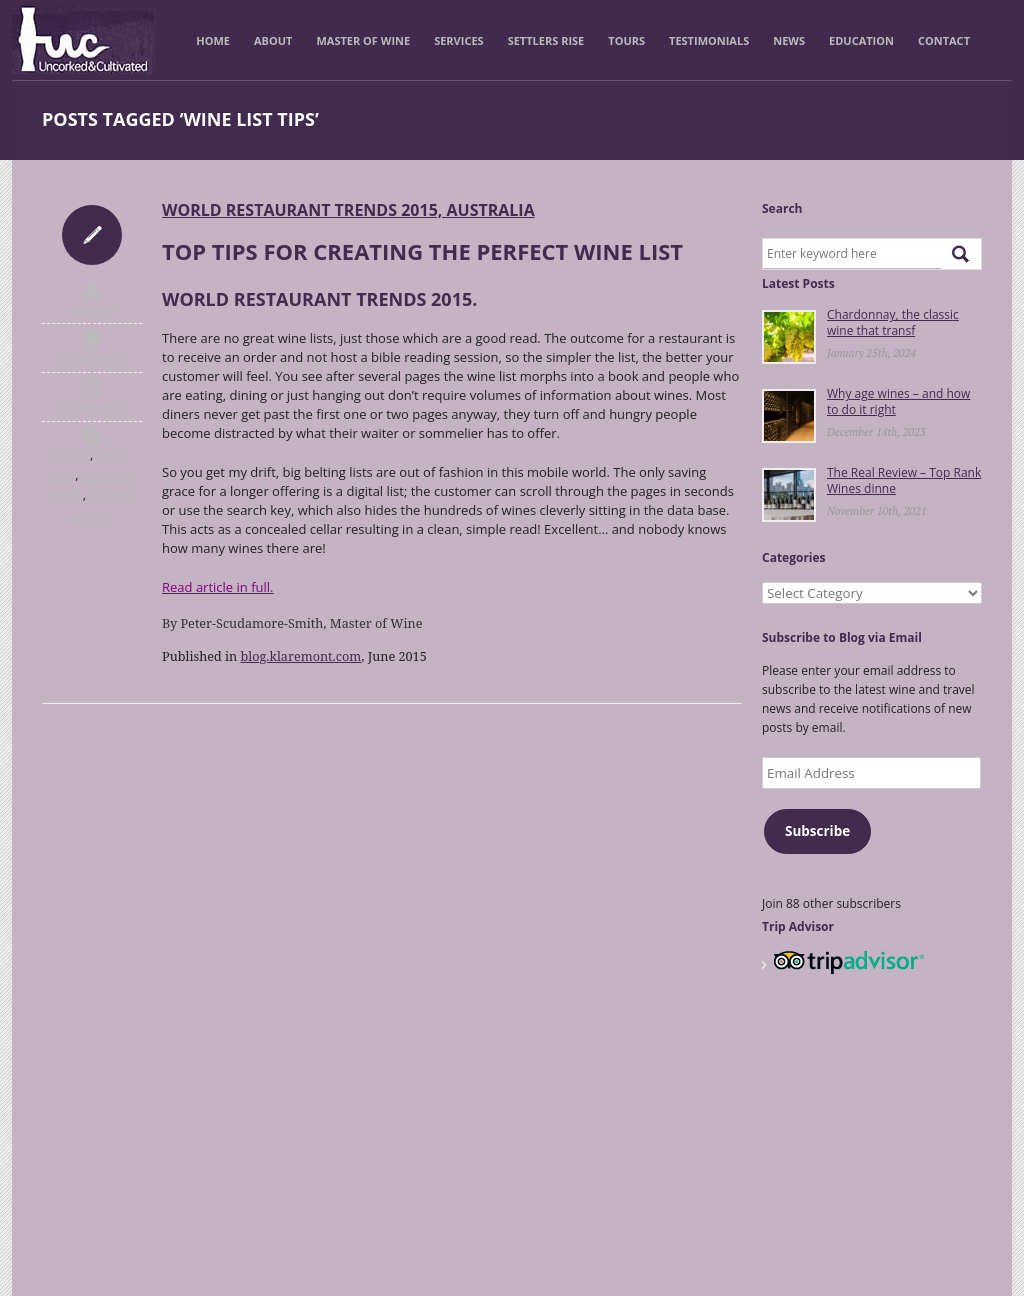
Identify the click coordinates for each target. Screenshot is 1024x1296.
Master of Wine (363, 40)
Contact (944, 40)
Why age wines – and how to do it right (898, 401)
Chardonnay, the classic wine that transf (893, 322)
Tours (626, 40)
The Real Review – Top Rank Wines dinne (904, 480)
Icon (92, 235)
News (789, 40)
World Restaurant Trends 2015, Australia (348, 210)
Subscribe (817, 831)
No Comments (92, 357)
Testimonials (709, 40)
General (71, 455)
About (273, 40)
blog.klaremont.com (301, 656)
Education (861, 40)
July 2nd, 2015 (92, 406)
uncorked (92, 308)
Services (459, 40)
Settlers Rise (546, 40)
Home (213, 40)
